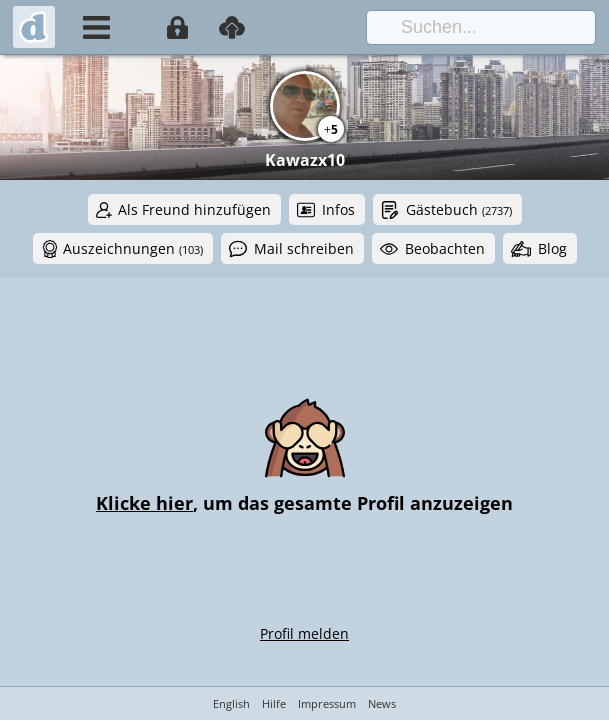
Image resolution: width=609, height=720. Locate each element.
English (231, 703)
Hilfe (274, 703)
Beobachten (445, 248)
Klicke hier (144, 503)
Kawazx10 (305, 160)
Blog (552, 248)
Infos (338, 209)
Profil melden (304, 633)
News (382, 703)
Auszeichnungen (133, 248)
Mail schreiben (304, 248)
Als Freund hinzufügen (194, 209)
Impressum (327, 703)
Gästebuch (459, 209)
